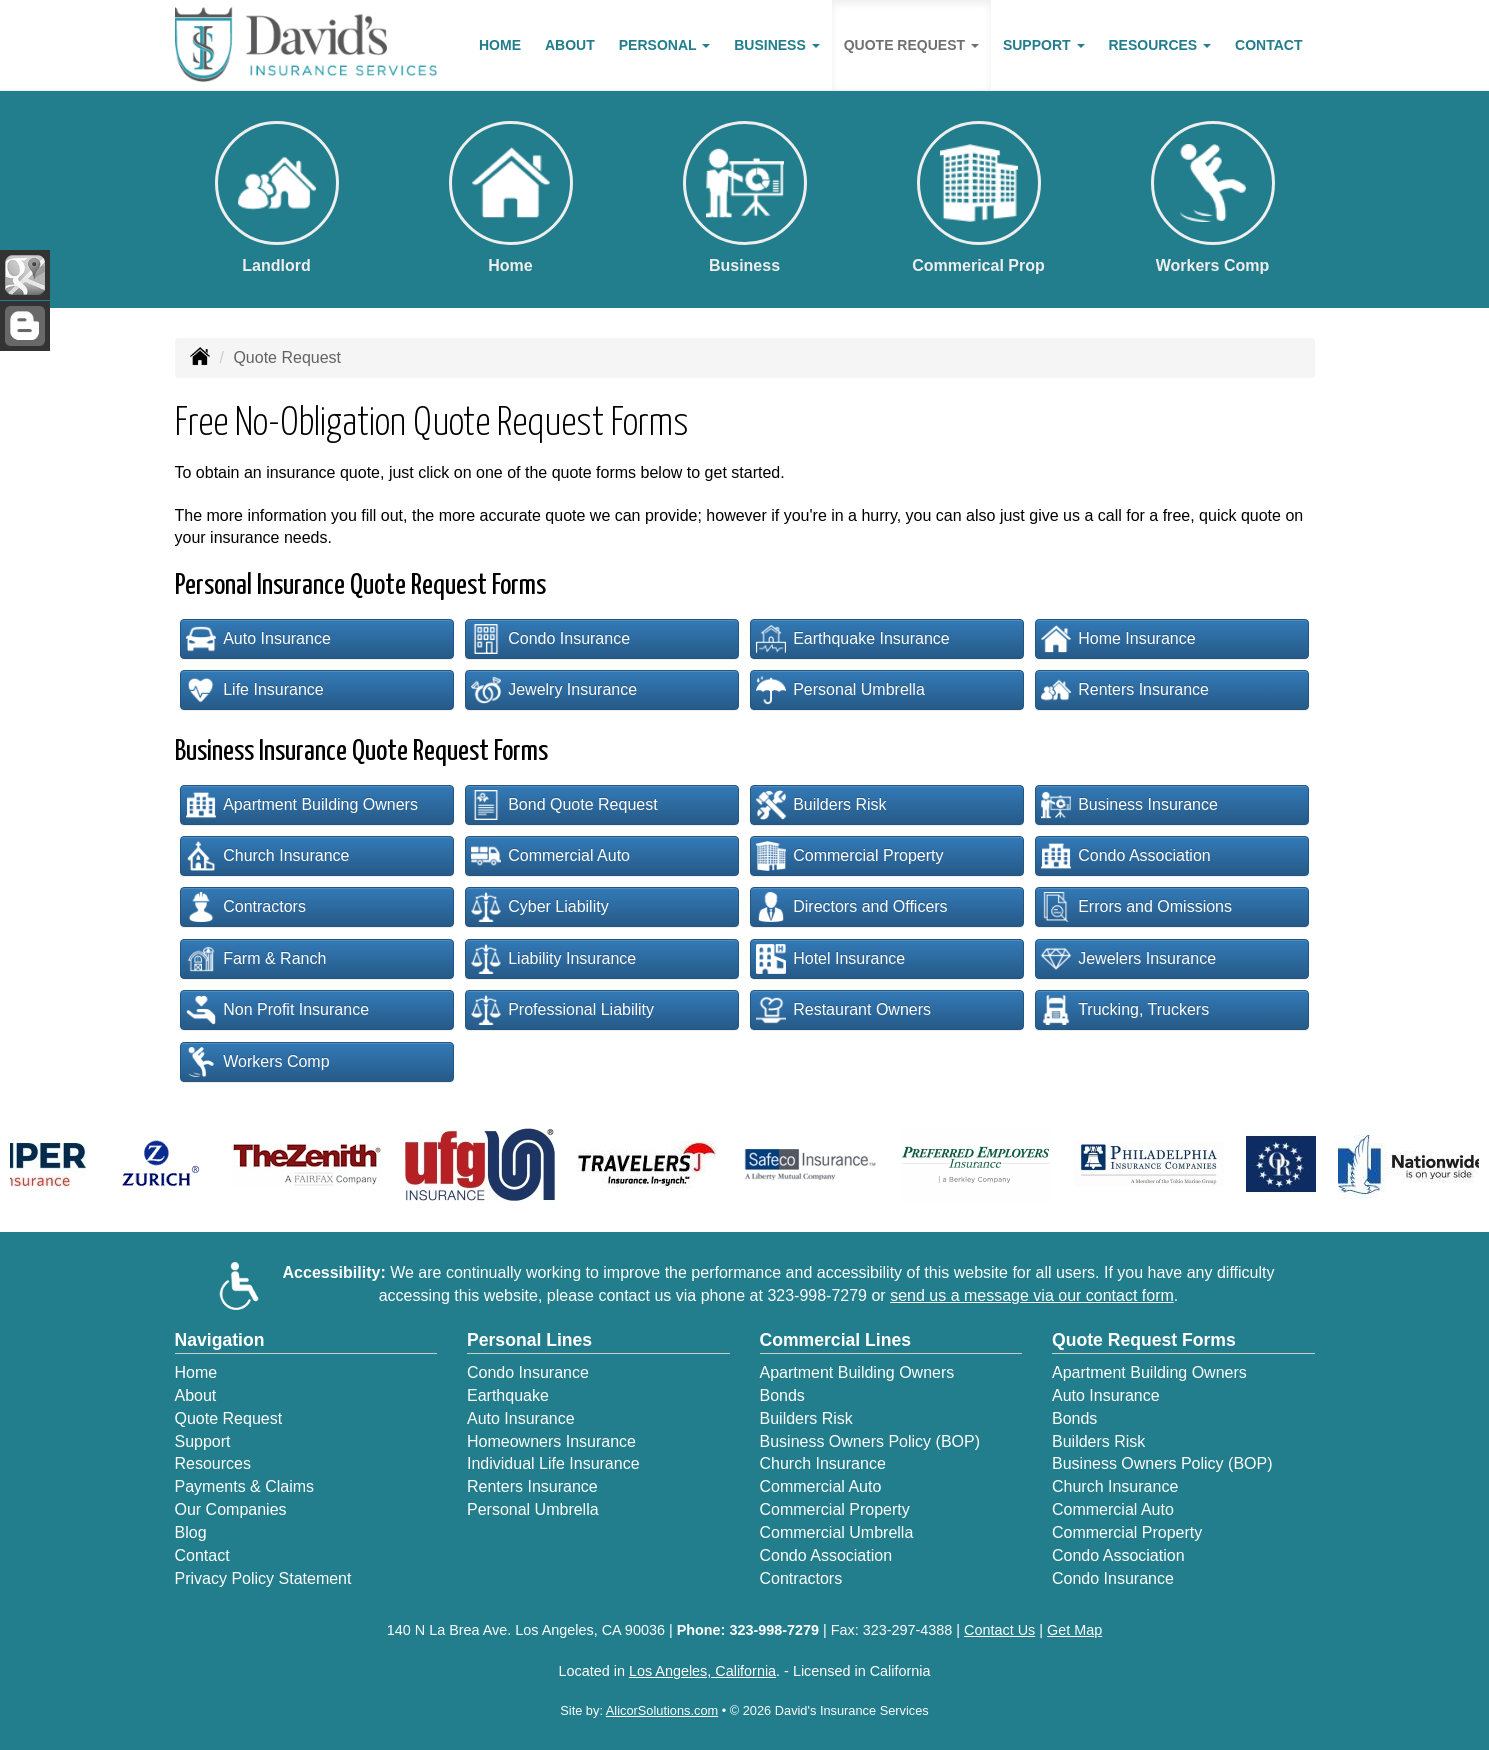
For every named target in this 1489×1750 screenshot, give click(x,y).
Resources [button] (1160, 45)
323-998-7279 (817, 1295)
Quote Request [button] (911, 45)
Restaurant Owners (843, 1010)
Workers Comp (257, 1062)
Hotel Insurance (830, 959)
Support (203, 1441)
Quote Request (229, 1418)
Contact (1268, 45)
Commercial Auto (550, 856)
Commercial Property (849, 856)
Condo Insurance (550, 639)
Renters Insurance (1125, 690)
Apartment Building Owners (302, 805)
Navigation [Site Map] (220, 1340)
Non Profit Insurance (277, 1010)
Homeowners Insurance (551, 1441)
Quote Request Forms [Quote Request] (1144, 1340)
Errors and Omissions (1136, 907)
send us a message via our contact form (1032, 1295)
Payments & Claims (245, 1486)
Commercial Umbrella (837, 1532)
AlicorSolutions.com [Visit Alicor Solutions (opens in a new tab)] (662, 1710)
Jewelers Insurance (1128, 959)
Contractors (246, 907)
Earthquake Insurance (853, 639)
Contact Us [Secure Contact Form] (999, 1630)
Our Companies (231, 1509)
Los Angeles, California (702, 1671)
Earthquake (508, 1395)
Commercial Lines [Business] (836, 1340)
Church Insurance (267, 856)
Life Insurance (255, 690)
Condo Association (1126, 856)
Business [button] (776, 45)
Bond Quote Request (564, 805)
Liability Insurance (553, 959)
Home (500, 45)
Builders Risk (821, 805)
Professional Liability (562, 1010)
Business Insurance (1129, 805)
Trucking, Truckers (1125, 1010)
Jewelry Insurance (554, 690)
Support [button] (1044, 45)
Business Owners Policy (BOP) (870, 1441)
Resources (213, 1463)
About (570, 45)
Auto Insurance (258, 639)
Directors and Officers (851, 907)
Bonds (782, 1395)
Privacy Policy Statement (263, 1578)
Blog (191, 1532)
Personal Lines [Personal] (529, 1340)
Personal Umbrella (840, 690)
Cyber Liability (539, 907)
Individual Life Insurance (553, 1463)
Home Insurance (1118, 639)
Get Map (1074, 1630)
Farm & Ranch (256, 959)
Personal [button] (664, 45)
